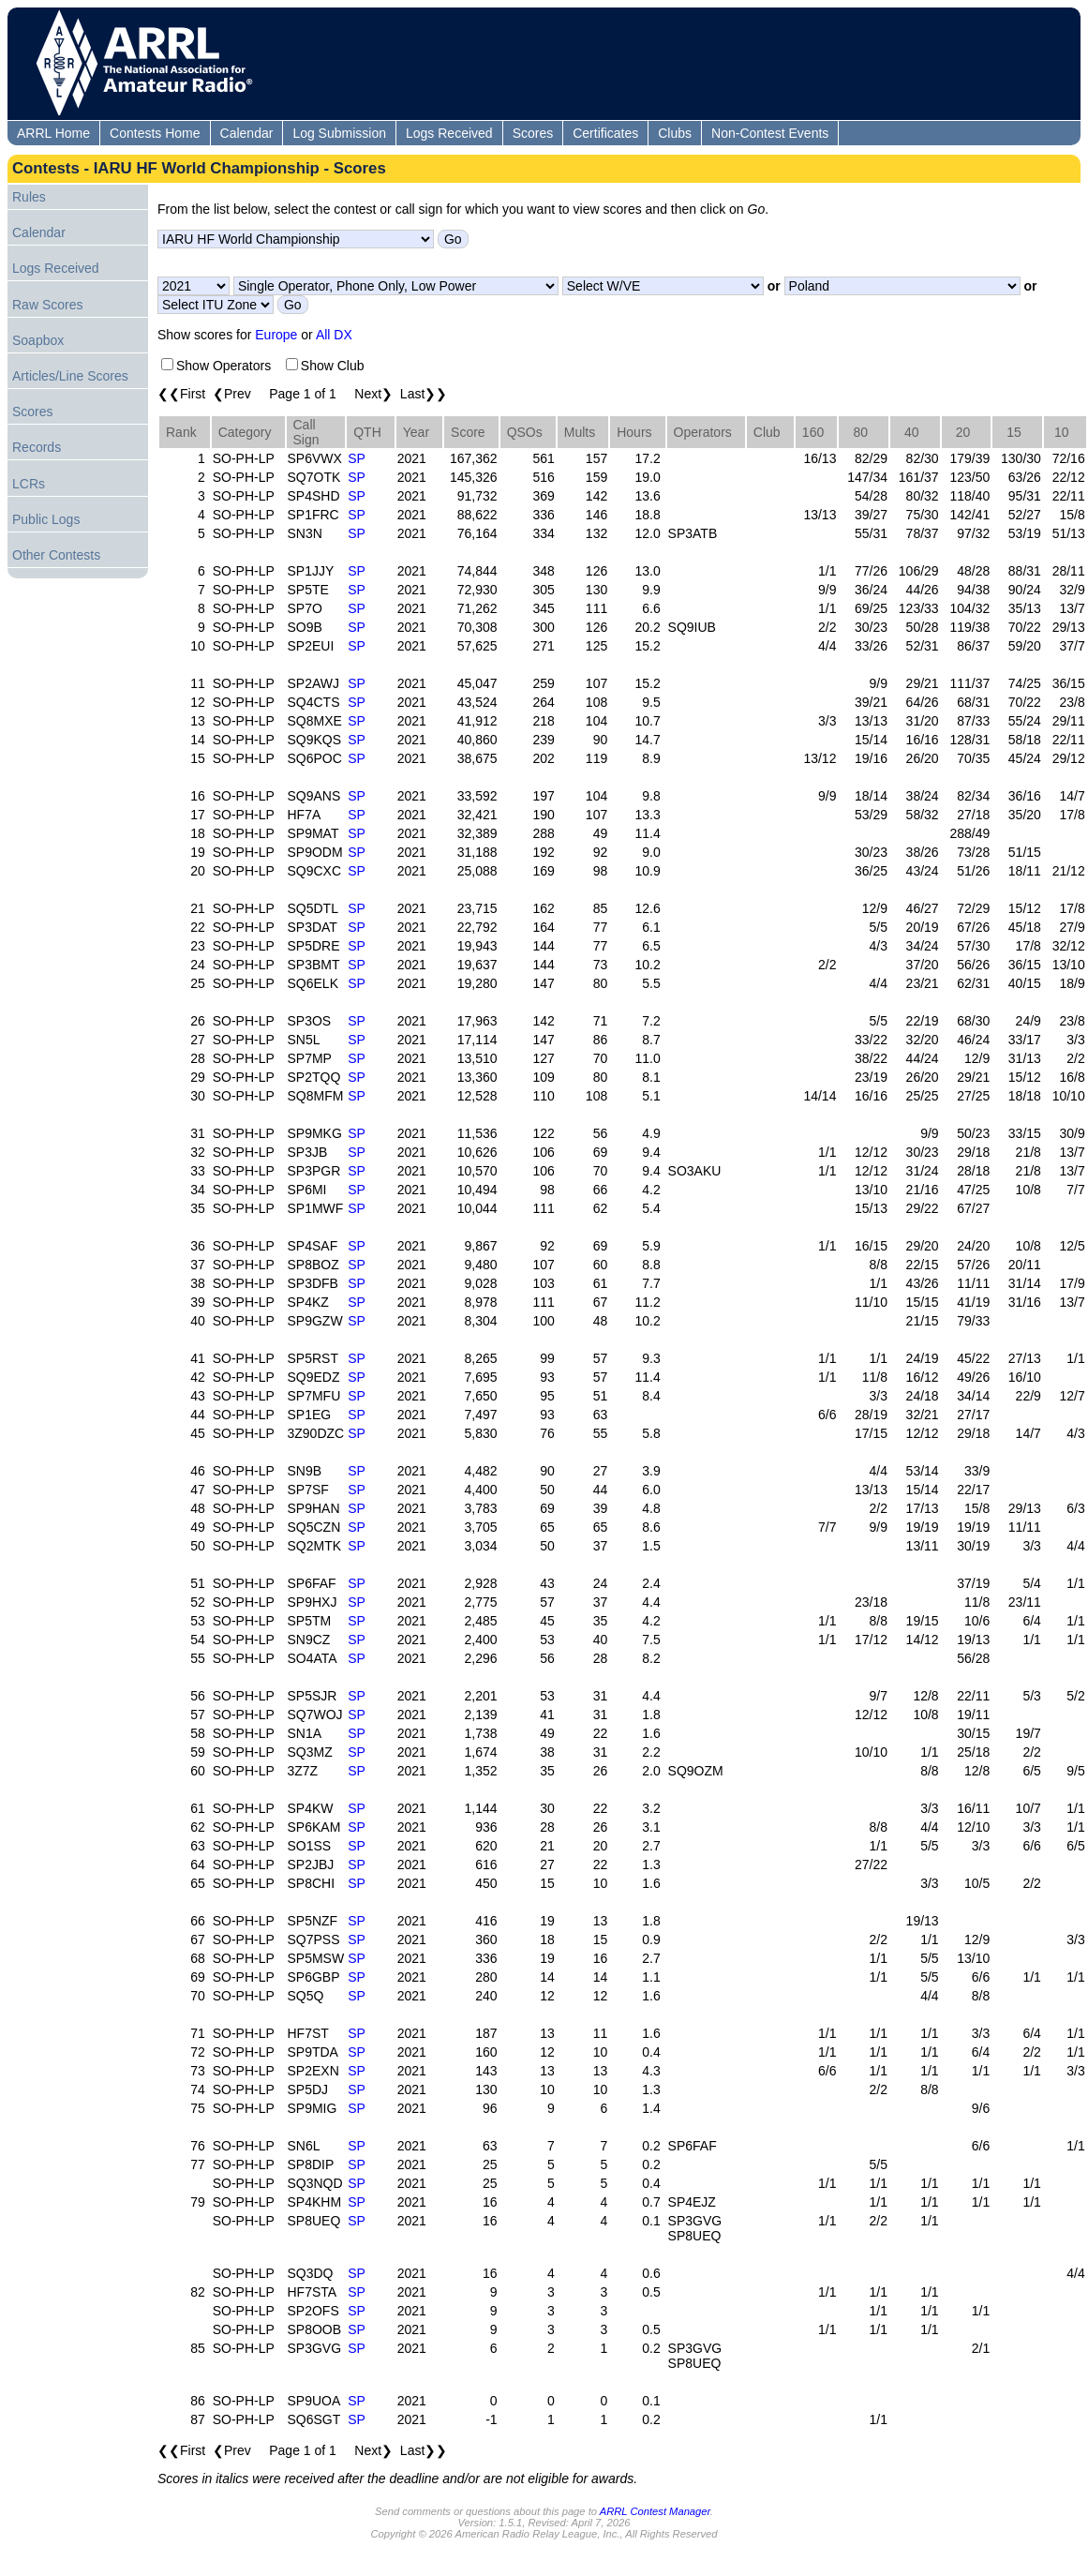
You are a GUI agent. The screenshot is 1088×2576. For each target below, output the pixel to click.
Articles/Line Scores (70, 375)
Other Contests (56, 554)
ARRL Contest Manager (655, 2511)
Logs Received (449, 133)
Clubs (675, 133)
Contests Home (155, 133)
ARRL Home (53, 133)
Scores (533, 133)
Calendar (247, 133)
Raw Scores (47, 304)
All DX (334, 334)
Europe (276, 334)
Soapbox (38, 340)
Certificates (605, 133)
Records (36, 447)
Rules (29, 196)
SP (356, 458)
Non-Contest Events (769, 133)
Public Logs (46, 519)
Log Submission (339, 133)
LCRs (28, 483)
